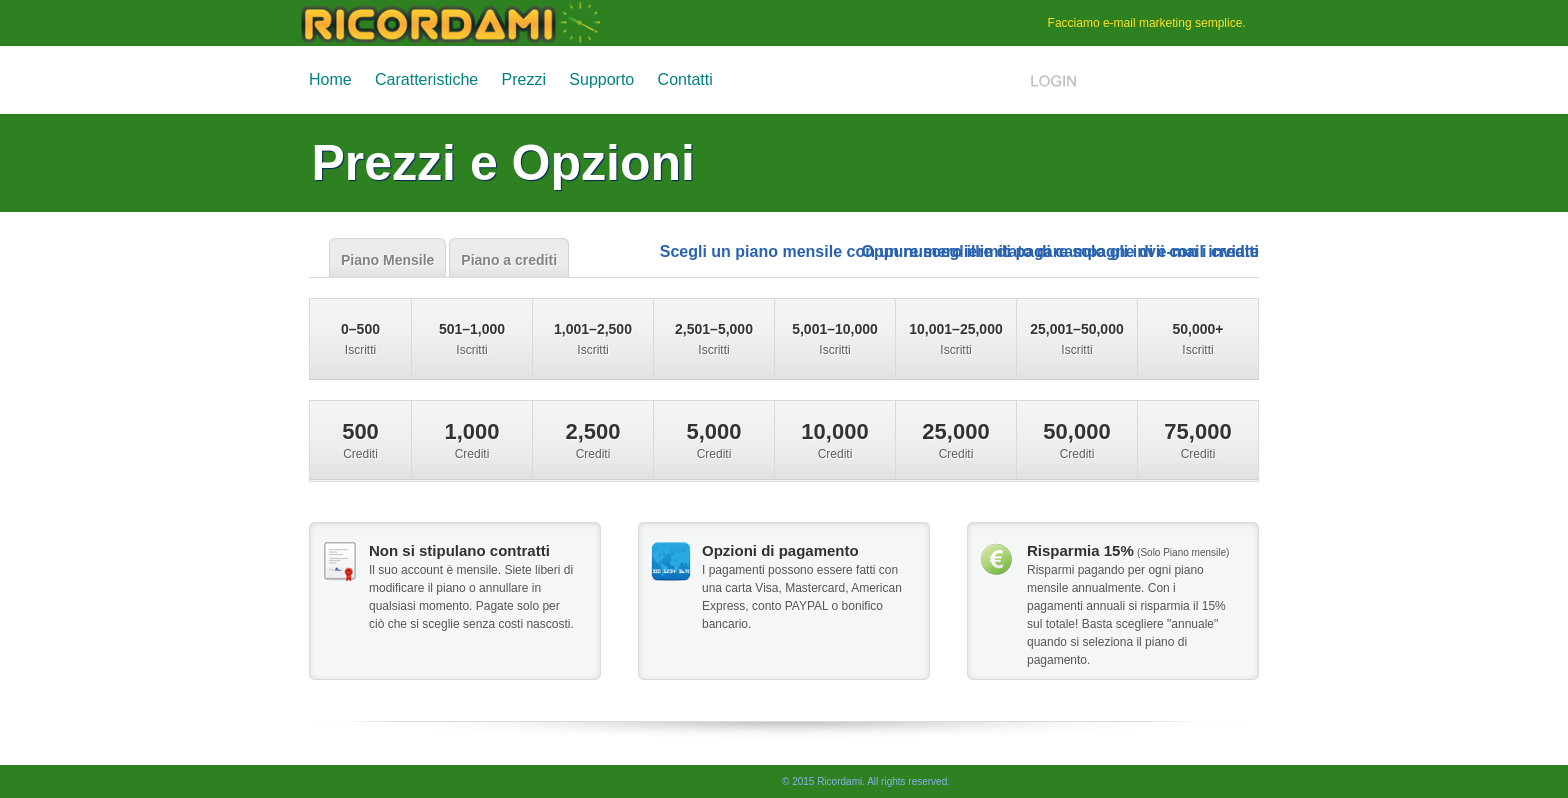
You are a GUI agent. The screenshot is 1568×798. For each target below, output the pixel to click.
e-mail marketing (1147, 23)
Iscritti (360, 339)
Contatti (685, 79)
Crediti (360, 440)
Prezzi (524, 79)
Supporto (601, 79)
